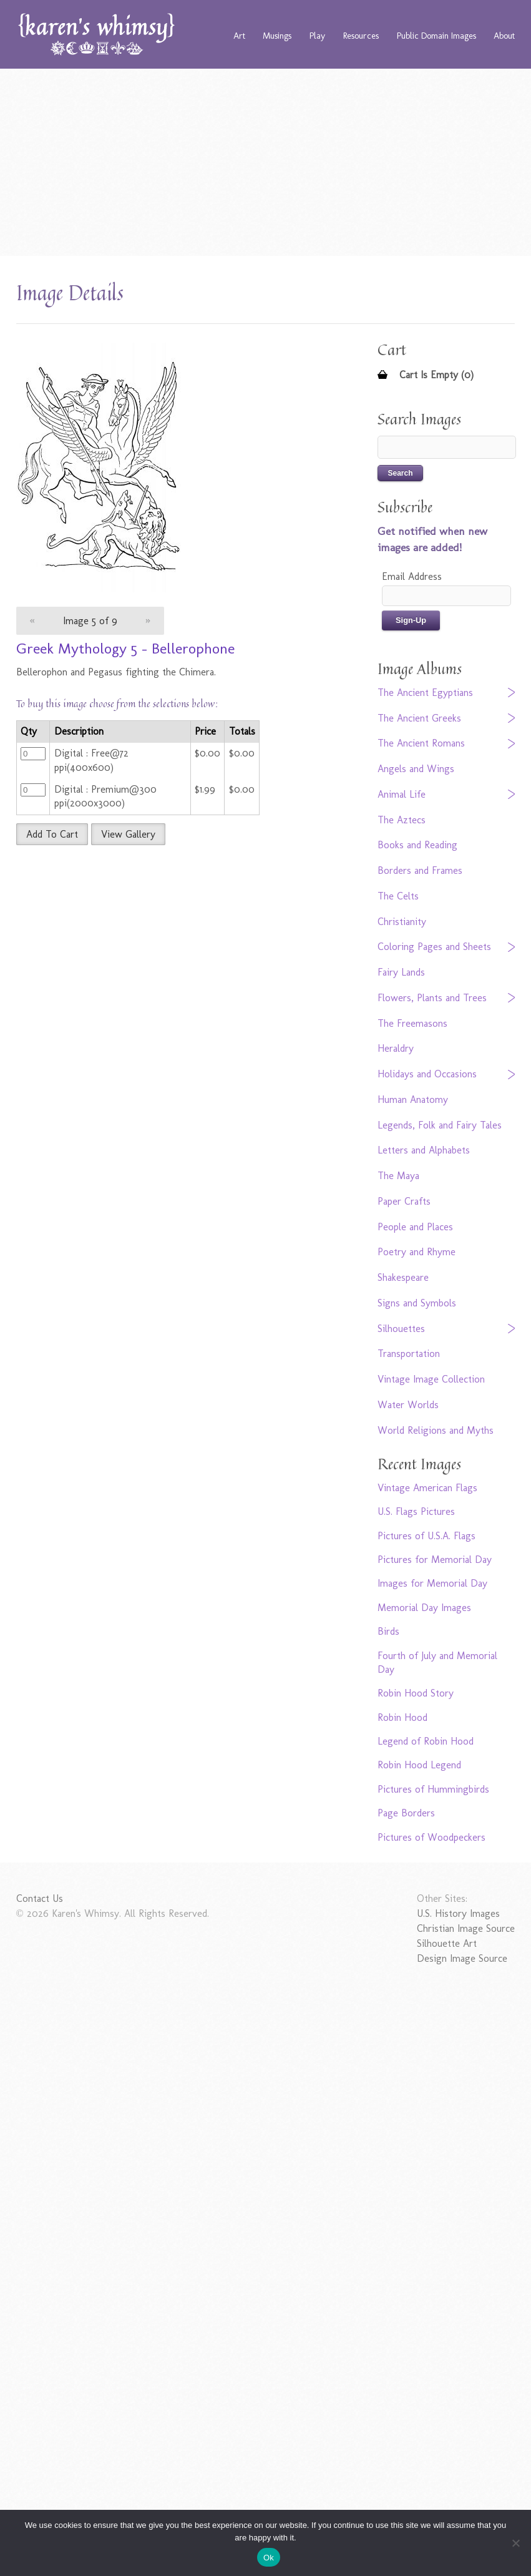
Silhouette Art (447, 1943)
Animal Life (402, 794)
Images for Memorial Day (432, 1583)
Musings (277, 35)
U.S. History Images (458, 1913)
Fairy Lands (401, 972)
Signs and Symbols (417, 1303)
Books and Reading (417, 845)
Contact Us (39, 1898)
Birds (388, 1631)
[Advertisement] (265, 162)
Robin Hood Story (416, 1693)
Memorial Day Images (424, 1608)
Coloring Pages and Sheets (434, 947)
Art (239, 35)
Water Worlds (408, 1405)
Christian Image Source (466, 1928)
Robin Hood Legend (419, 1765)
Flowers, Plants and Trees (432, 998)
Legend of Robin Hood (426, 1741)
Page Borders (406, 1813)
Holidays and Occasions (427, 1074)
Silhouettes (401, 1329)
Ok (268, 2557)
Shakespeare (403, 1277)
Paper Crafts (404, 1201)
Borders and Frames (420, 870)
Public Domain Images (436, 35)
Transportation (409, 1353)
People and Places (415, 1227)
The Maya (398, 1176)
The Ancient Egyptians (425, 692)
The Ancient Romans (421, 743)
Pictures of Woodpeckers (431, 1837)
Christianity (402, 922)
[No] (515, 2543)
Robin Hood (402, 1717)
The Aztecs (402, 820)
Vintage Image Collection (431, 1379)
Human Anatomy (413, 1099)
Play (317, 35)
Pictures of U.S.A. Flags (426, 1536)
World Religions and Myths (436, 1430)
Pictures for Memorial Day (435, 1559)
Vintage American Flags (427, 1488)
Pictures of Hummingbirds (433, 1789)
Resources (361, 35)
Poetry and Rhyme (416, 1252)
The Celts (398, 896)
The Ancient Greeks (419, 718)
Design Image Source (462, 1958)
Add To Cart (52, 834)
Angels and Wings (416, 769)
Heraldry (396, 1048)
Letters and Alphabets (424, 1150)
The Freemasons (412, 1023)
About (504, 35)
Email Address (412, 576)
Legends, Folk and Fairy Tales (440, 1125)
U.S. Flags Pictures (416, 1511)
